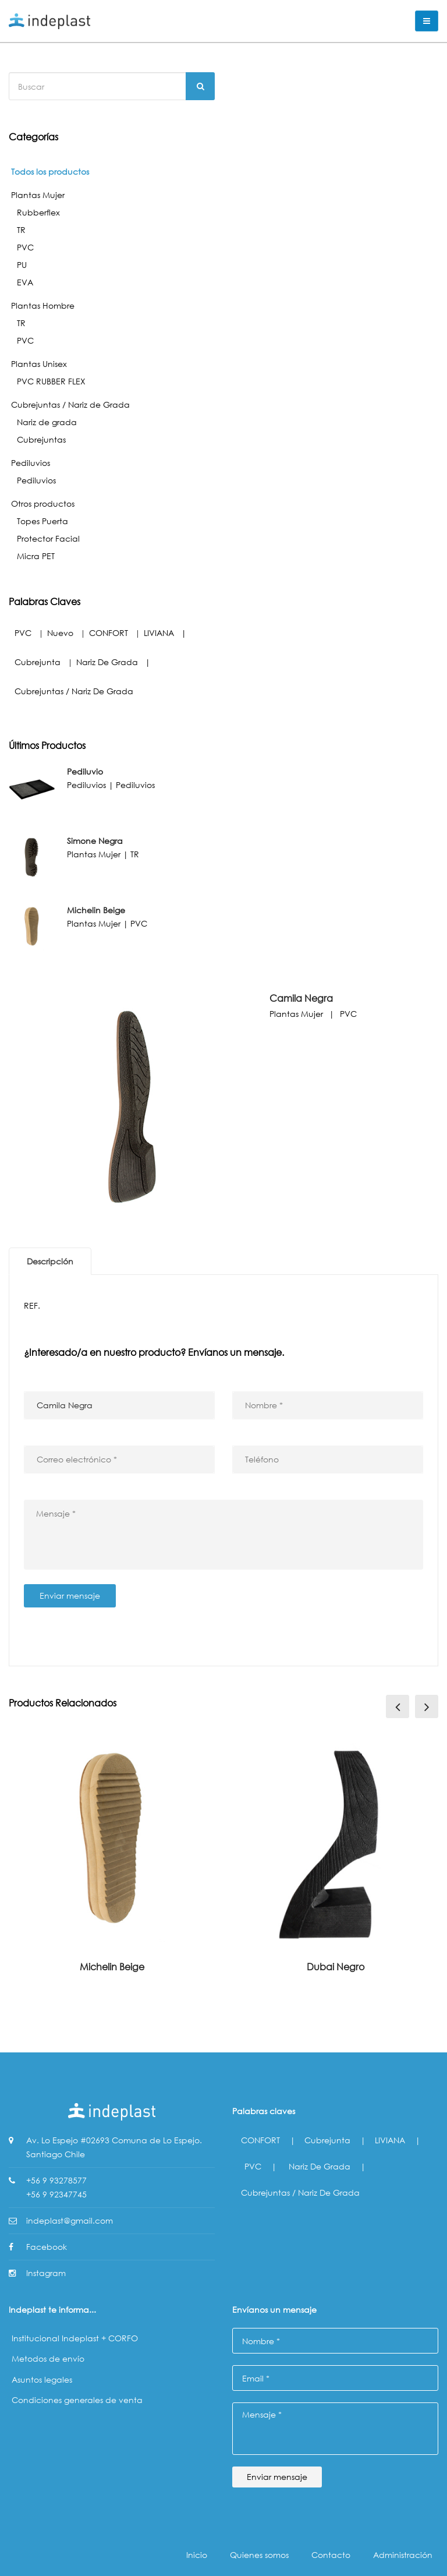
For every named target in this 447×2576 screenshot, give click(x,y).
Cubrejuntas (41, 439)
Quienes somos (259, 2554)
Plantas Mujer (38, 194)
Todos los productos (50, 171)
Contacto (330, 2554)
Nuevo (60, 632)
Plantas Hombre (42, 305)
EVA (25, 282)
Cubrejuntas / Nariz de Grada (70, 404)
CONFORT (108, 632)
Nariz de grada (47, 421)
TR (21, 229)
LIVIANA (159, 632)
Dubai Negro (335, 1966)
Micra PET (36, 555)
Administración (402, 2554)
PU (22, 264)
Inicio (196, 2554)
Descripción (50, 1261)
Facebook (46, 2246)
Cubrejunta (38, 661)
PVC (25, 247)
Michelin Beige (112, 1966)
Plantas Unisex (39, 363)
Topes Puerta (42, 520)
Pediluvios (30, 462)
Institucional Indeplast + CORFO (75, 2338)
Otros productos (42, 503)
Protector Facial (48, 538)
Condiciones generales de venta (77, 2399)
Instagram (46, 2272)
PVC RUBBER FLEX (51, 381)
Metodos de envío (48, 2358)
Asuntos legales (42, 2379)
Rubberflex (38, 212)
